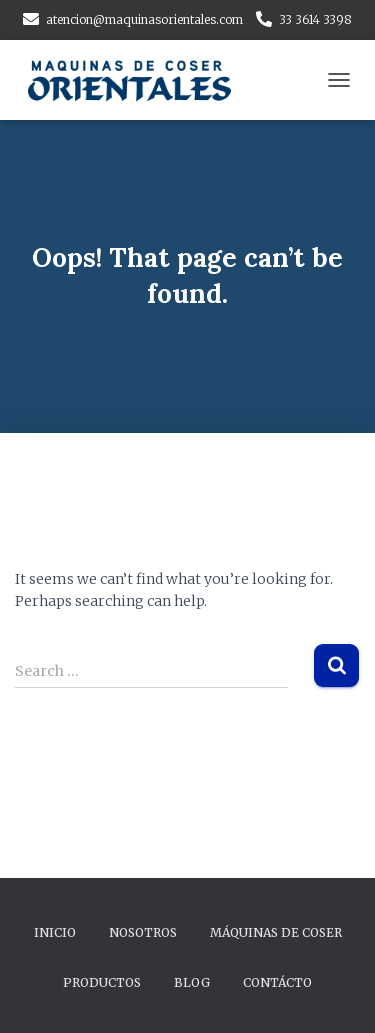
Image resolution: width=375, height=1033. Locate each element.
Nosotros (143, 932)
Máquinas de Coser (276, 932)
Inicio (55, 932)
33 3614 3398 (315, 19)
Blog (192, 982)
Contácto (277, 982)
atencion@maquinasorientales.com (144, 19)
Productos (102, 982)
